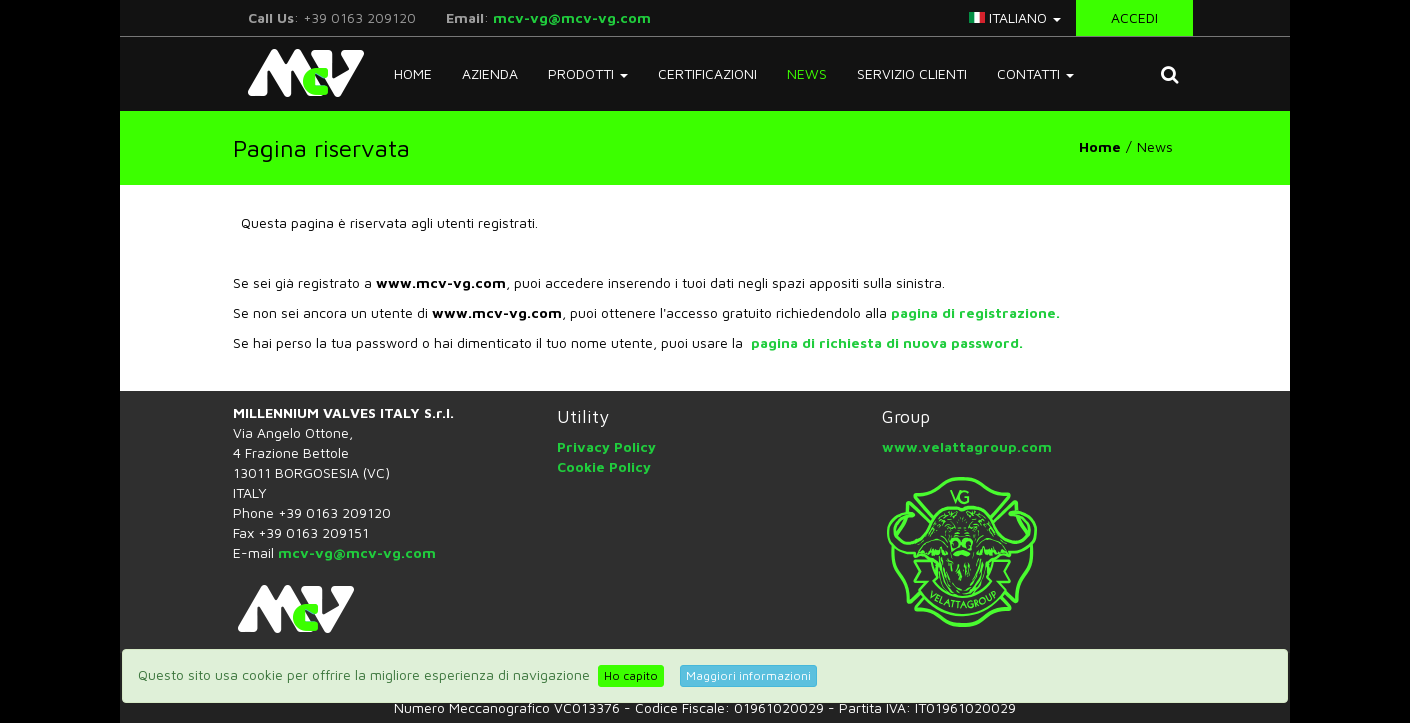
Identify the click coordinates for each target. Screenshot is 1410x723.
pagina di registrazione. (975, 312)
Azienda (490, 73)
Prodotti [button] (588, 73)
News (807, 73)
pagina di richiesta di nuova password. (887, 342)
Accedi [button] (1134, 17)
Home (413, 73)
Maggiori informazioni (748, 675)
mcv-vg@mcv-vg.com (572, 17)
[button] (1169, 74)
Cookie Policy (604, 466)
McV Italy (298, 73)
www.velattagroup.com (967, 446)
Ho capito (631, 675)
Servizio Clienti (912, 73)
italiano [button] (1015, 17)
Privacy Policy (606, 446)
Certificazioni (707, 73)
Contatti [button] (1035, 73)
